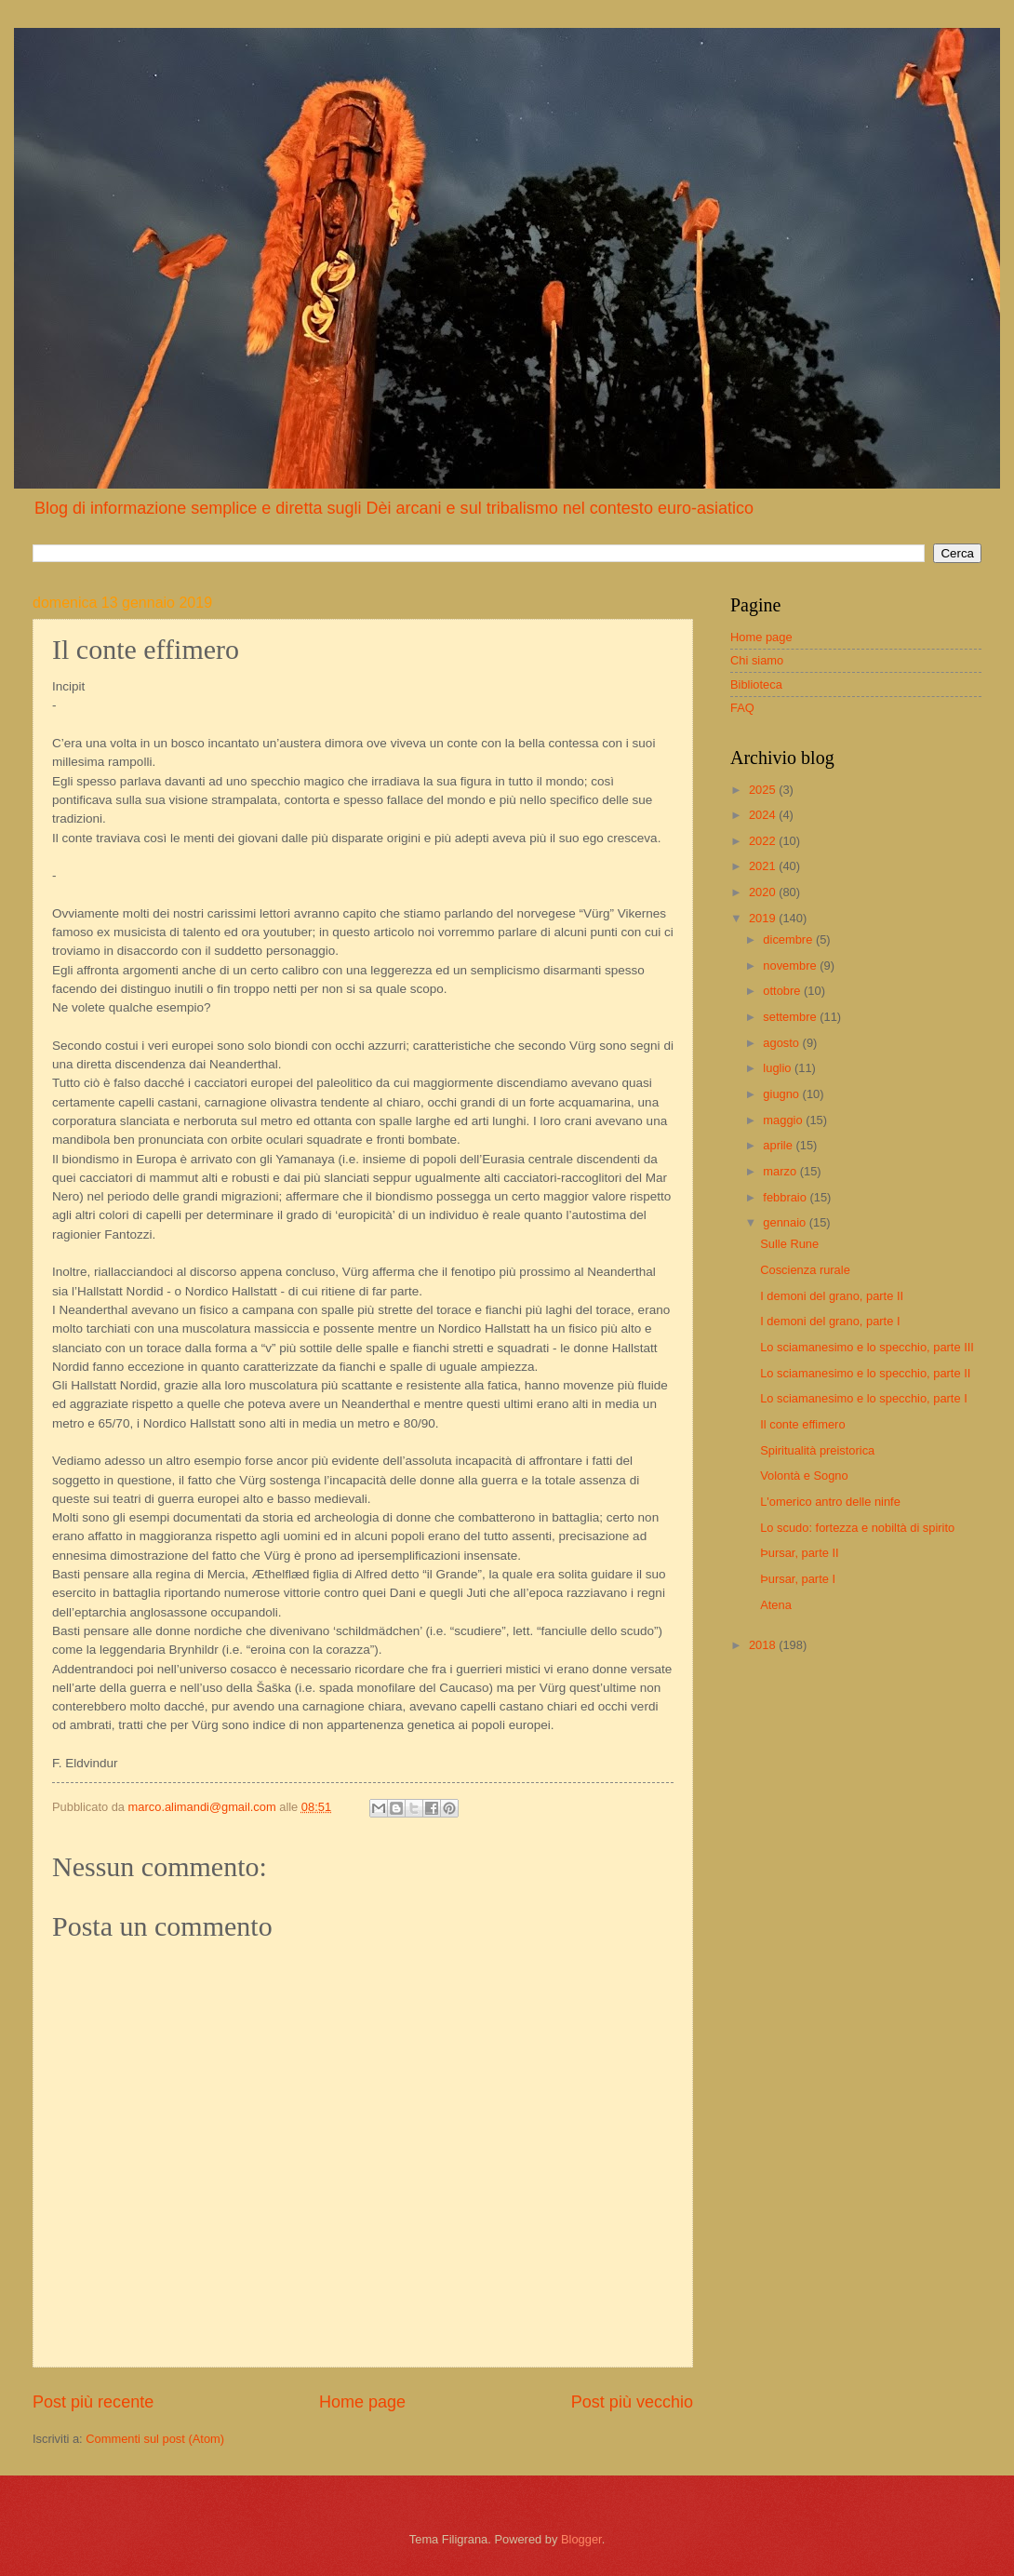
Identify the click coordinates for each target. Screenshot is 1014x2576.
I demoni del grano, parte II (831, 1296)
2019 (764, 918)
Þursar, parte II (799, 1553)
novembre (791, 966)
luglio (778, 1068)
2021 (764, 866)
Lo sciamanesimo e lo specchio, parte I (863, 1398)
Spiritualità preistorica (817, 1450)
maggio (784, 1120)
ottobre (783, 991)
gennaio (785, 1222)
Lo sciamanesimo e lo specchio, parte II (865, 1373)
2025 (764, 790)
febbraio (786, 1197)
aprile (779, 1145)
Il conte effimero (802, 1424)
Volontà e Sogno (804, 1476)
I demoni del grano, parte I (830, 1321)
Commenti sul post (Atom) (155, 2439)
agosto (782, 1043)
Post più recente (93, 2402)
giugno (782, 1094)
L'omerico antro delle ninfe (830, 1502)
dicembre (789, 939)
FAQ (742, 708)
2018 (764, 1645)
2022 (764, 841)
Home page (362, 2402)
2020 (764, 892)
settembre (791, 1017)
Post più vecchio (632, 2402)
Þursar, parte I (797, 1579)
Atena (776, 1605)
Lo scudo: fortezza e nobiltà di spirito (857, 1528)
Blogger (581, 2539)
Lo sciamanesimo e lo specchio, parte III (867, 1347)
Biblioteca (756, 684)
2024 (764, 815)
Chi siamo (756, 660)
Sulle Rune (789, 1244)
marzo (781, 1171)
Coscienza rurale (805, 1270)
